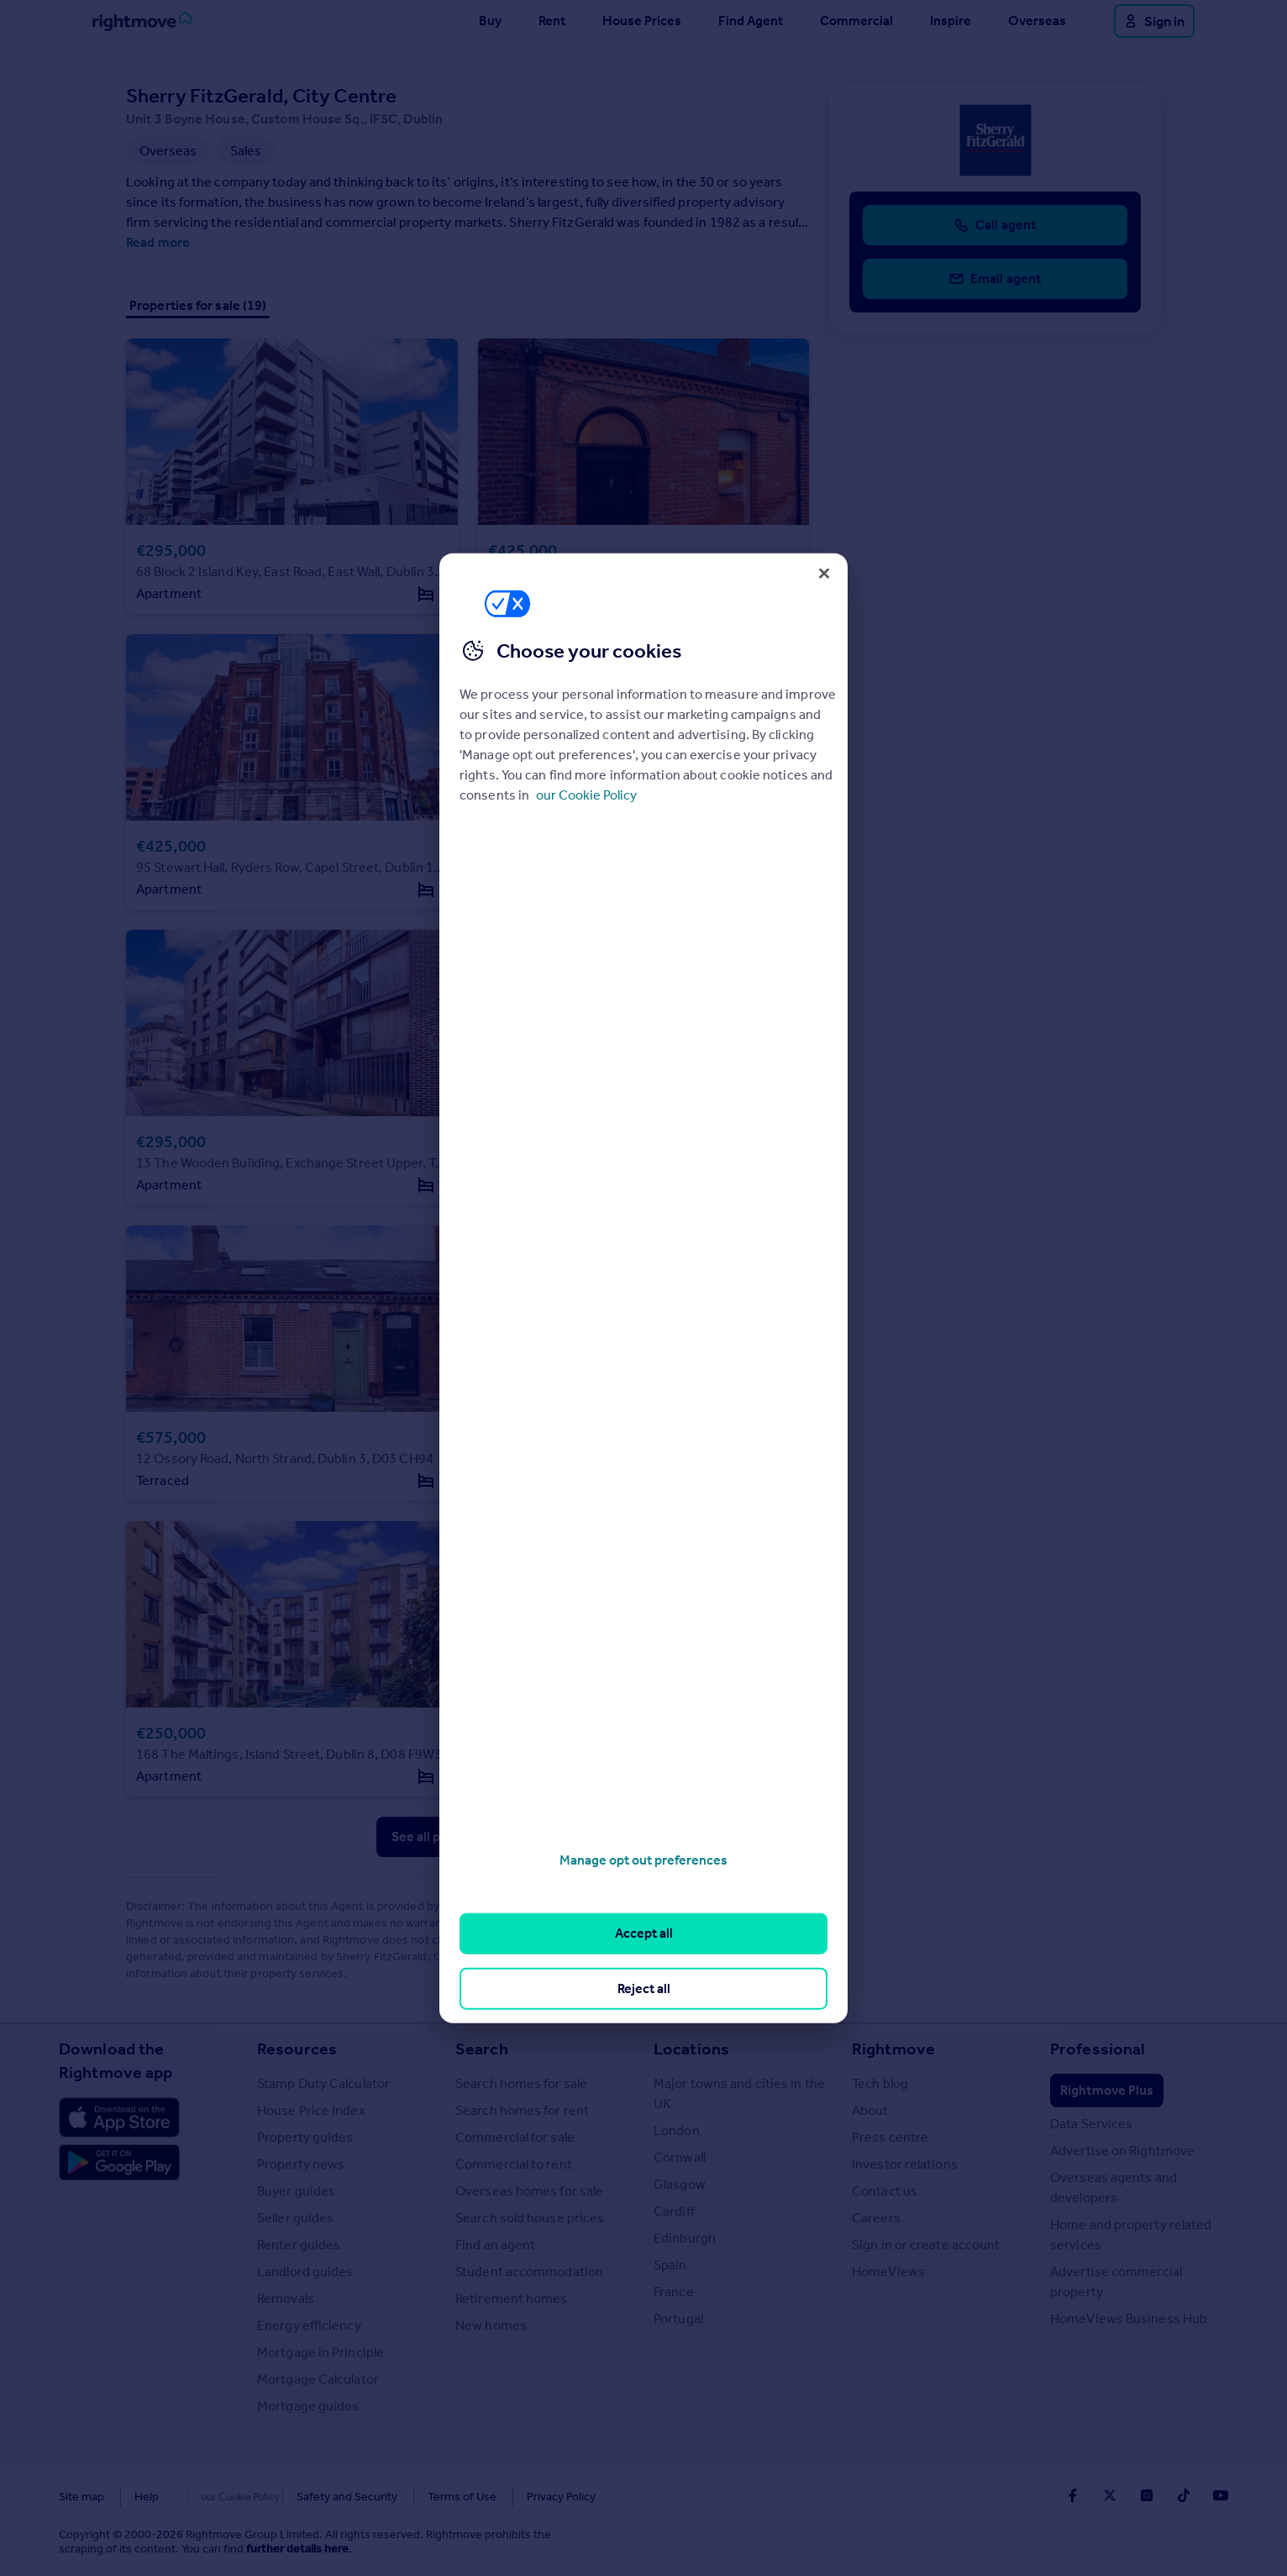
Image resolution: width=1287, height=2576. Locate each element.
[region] (643, 1288)
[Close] (824, 572)
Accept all (644, 1933)
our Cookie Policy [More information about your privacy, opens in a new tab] (586, 795)
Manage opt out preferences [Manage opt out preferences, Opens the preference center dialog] (643, 1860)
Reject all (643, 1988)
